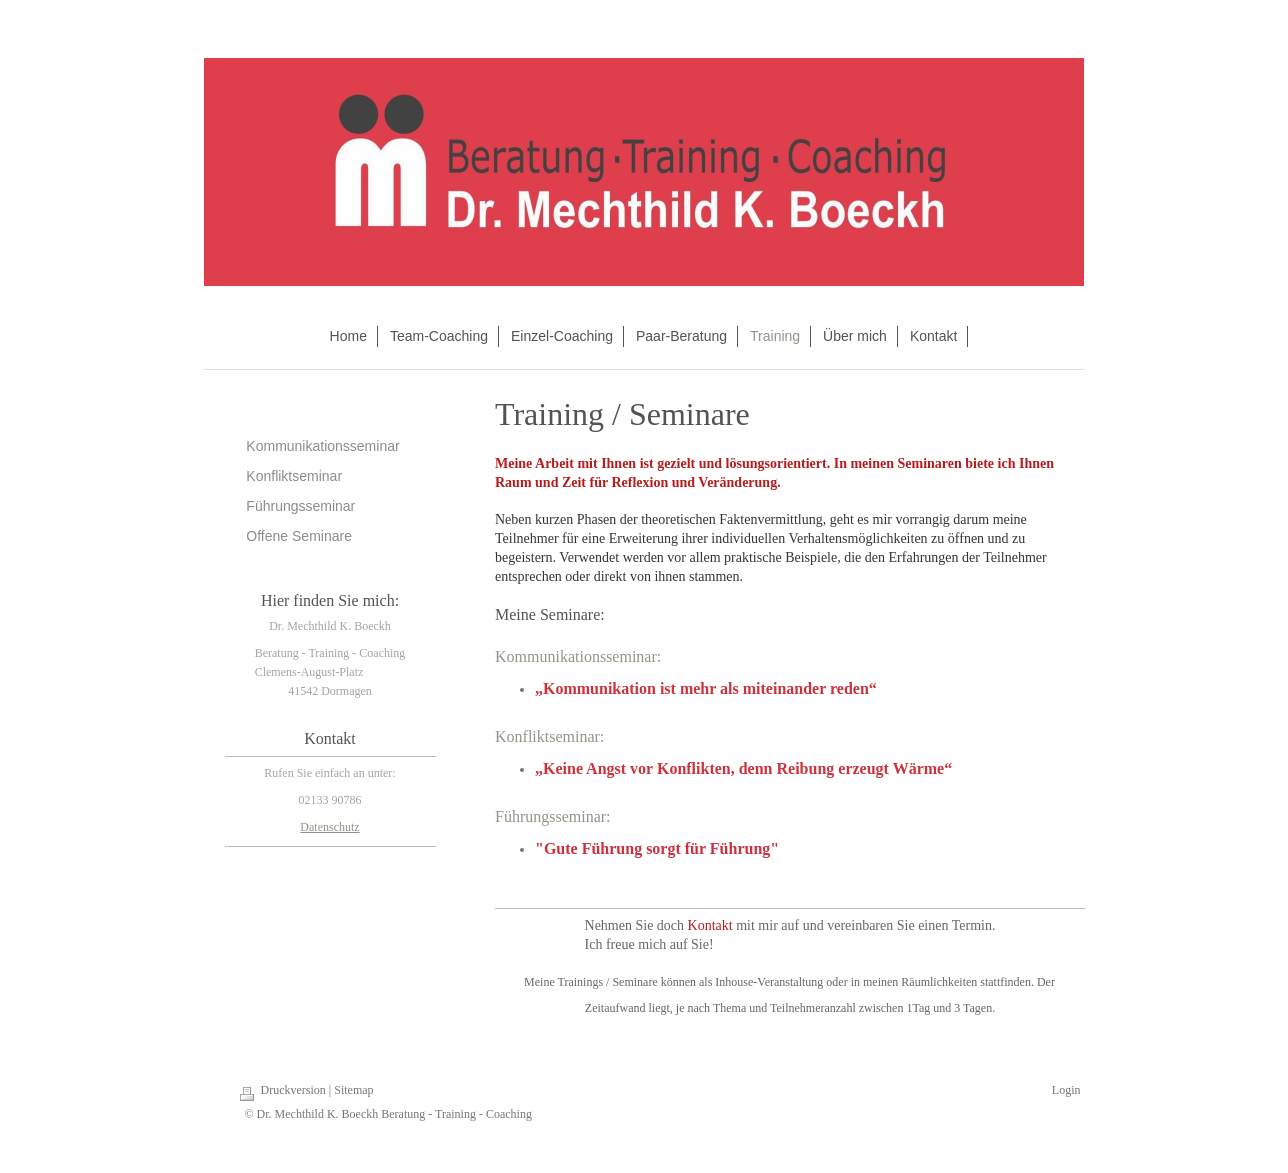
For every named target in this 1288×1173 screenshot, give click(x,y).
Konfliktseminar (294, 476)
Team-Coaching (439, 336)
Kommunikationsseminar (322, 446)
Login (1066, 1090)
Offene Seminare (299, 536)
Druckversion (295, 1090)
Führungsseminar (300, 506)
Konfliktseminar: (549, 736)
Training (775, 336)
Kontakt (933, 336)
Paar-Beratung (681, 336)
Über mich (855, 336)
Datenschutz (329, 827)
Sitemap (353, 1090)
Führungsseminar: (553, 816)
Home (348, 336)
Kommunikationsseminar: (578, 656)
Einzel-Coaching (562, 336)
